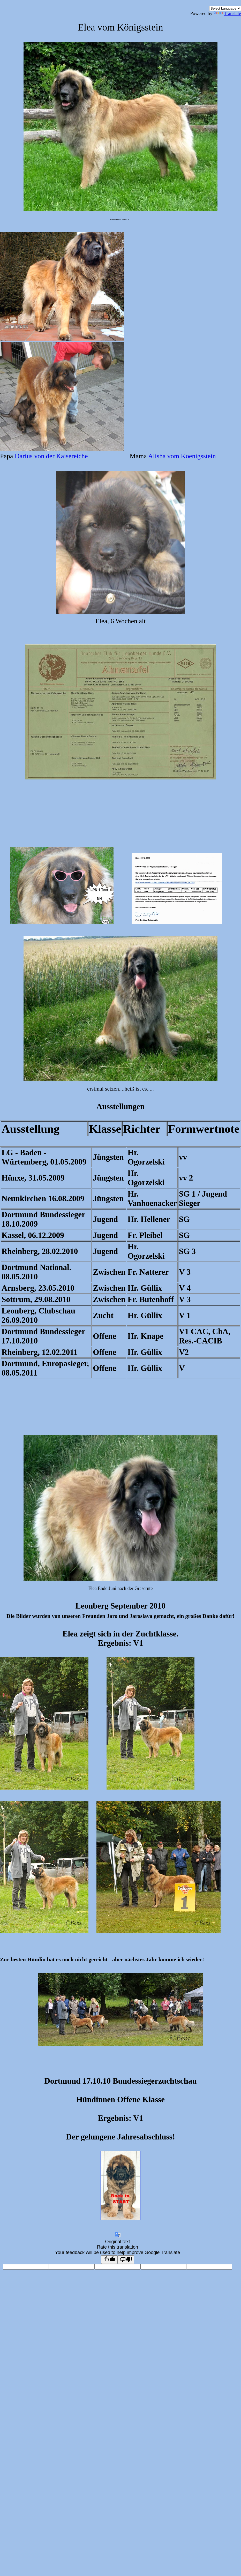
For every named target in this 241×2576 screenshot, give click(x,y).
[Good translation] (109, 2259)
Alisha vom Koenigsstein (182, 456)
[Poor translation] (126, 2259)
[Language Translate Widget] (225, 8)
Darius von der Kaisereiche (51, 456)
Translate (227, 13)
